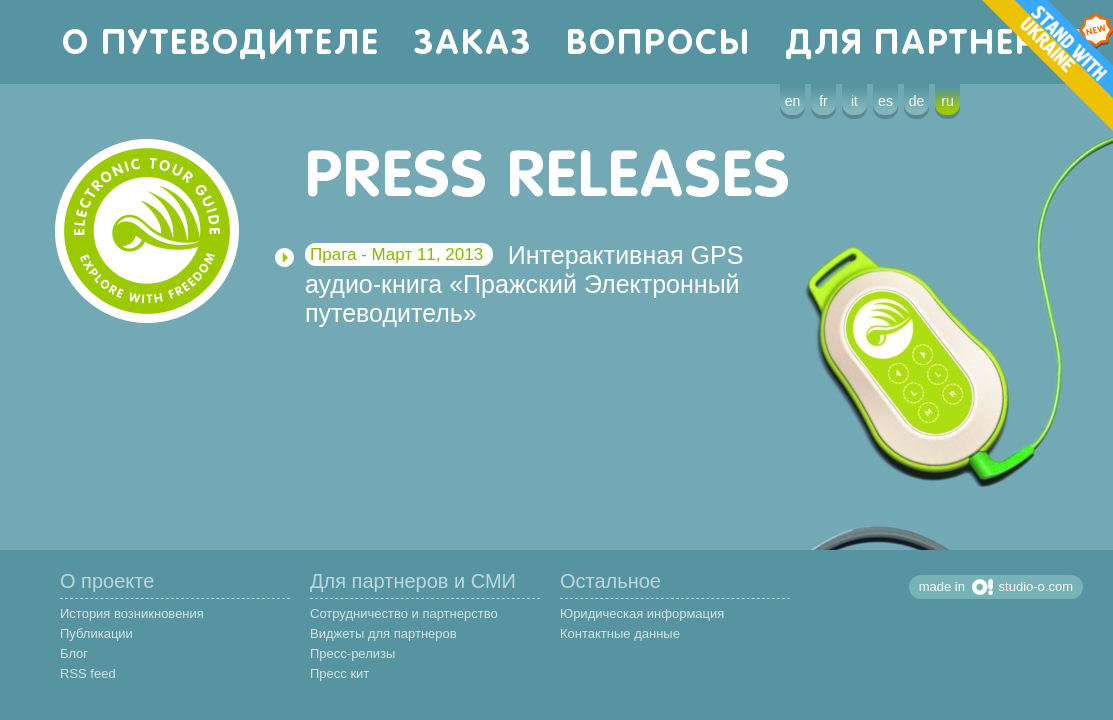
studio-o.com (1036, 586)
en (793, 101)
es (885, 101)
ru (947, 101)
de (917, 101)
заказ (473, 41)
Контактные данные (620, 633)
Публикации (96, 633)
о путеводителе (221, 41)
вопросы (658, 41)
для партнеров (943, 41)
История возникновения (132, 613)
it (854, 101)
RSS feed (88, 673)
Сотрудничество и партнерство (404, 613)
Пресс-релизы (352, 653)
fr (823, 101)
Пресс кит (339, 673)
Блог (74, 653)
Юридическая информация (642, 613)
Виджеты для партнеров (383, 633)
